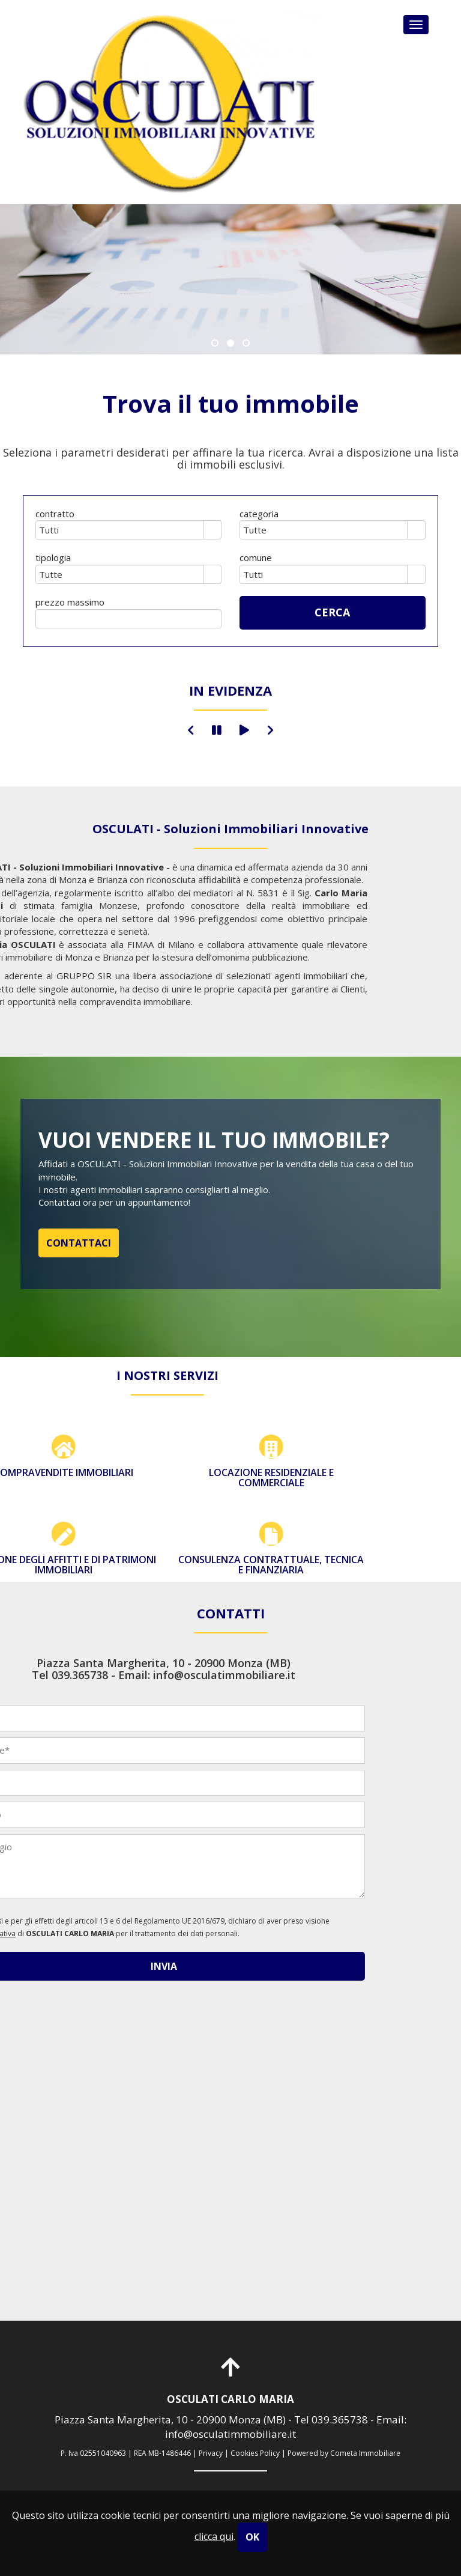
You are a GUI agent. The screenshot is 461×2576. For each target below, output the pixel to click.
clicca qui (214, 2536)
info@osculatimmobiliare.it (230, 2434)
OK (252, 2537)
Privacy (211, 2453)
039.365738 (340, 2419)
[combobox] (119, 530)
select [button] (212, 531)
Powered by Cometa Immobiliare (344, 2453)
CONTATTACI (78, 1243)
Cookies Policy (255, 2453)
